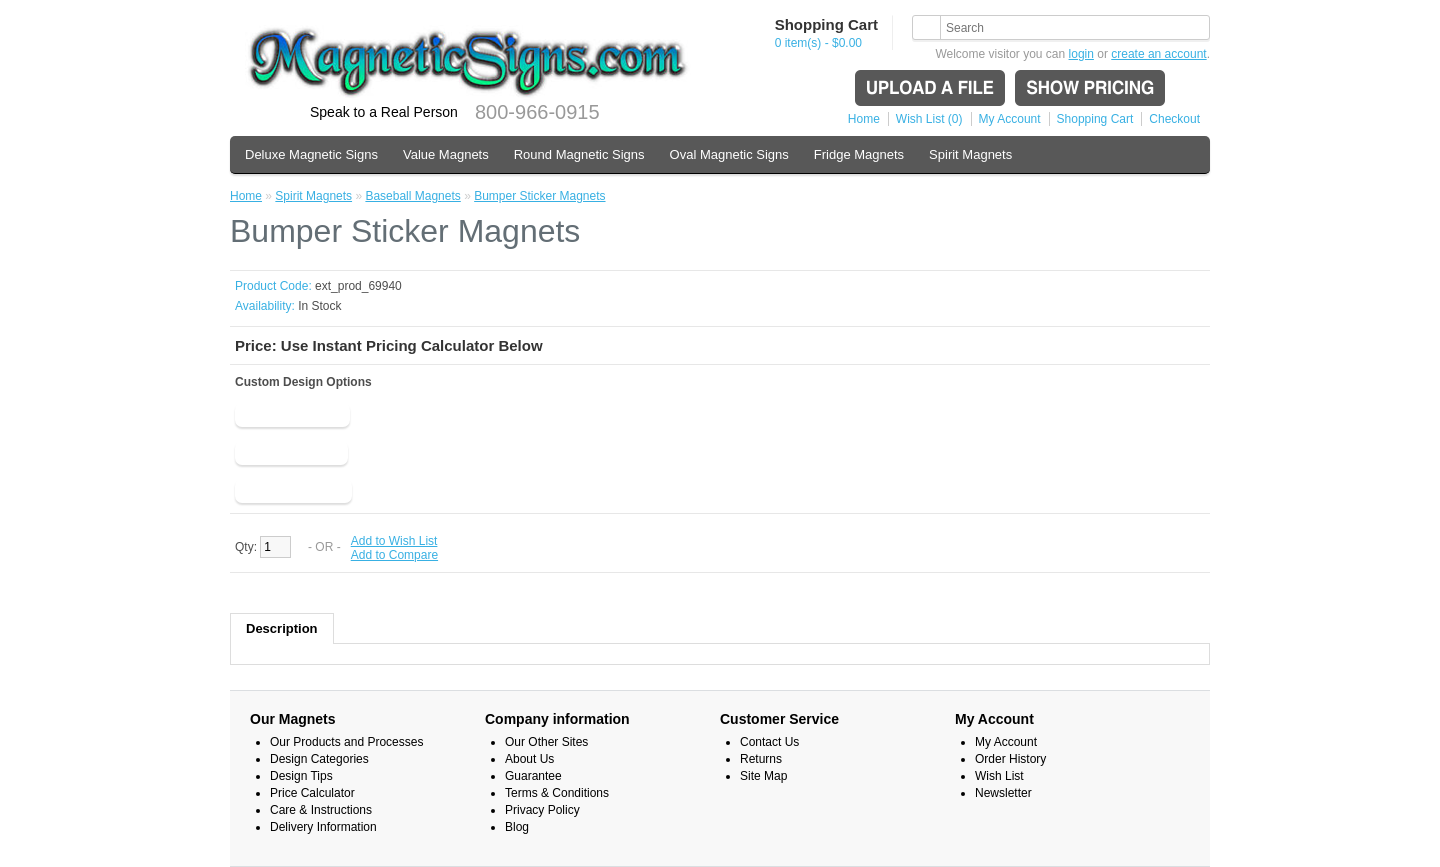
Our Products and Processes (346, 742)
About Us (529, 759)
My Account (1010, 119)
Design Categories (319, 759)
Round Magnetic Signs (579, 154)
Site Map (763, 776)
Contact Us (769, 742)
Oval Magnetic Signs (729, 154)
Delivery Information (323, 827)
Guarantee (533, 776)
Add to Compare (394, 555)
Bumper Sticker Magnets (539, 196)
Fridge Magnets (859, 154)
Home (864, 119)
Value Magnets (446, 154)
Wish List (999, 776)
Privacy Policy (542, 810)
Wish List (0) (929, 119)
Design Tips (301, 776)
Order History (1010, 759)
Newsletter (1003, 793)
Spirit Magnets (970, 154)
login (1081, 54)
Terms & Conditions (557, 793)
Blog (517, 827)
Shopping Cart (1095, 119)
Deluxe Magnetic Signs (311, 154)
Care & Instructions (321, 810)
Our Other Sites (546, 742)
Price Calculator (312, 793)
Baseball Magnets (412, 196)
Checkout (1174, 119)
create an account (1158, 54)
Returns (761, 759)
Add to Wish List (394, 541)
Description (282, 628)
